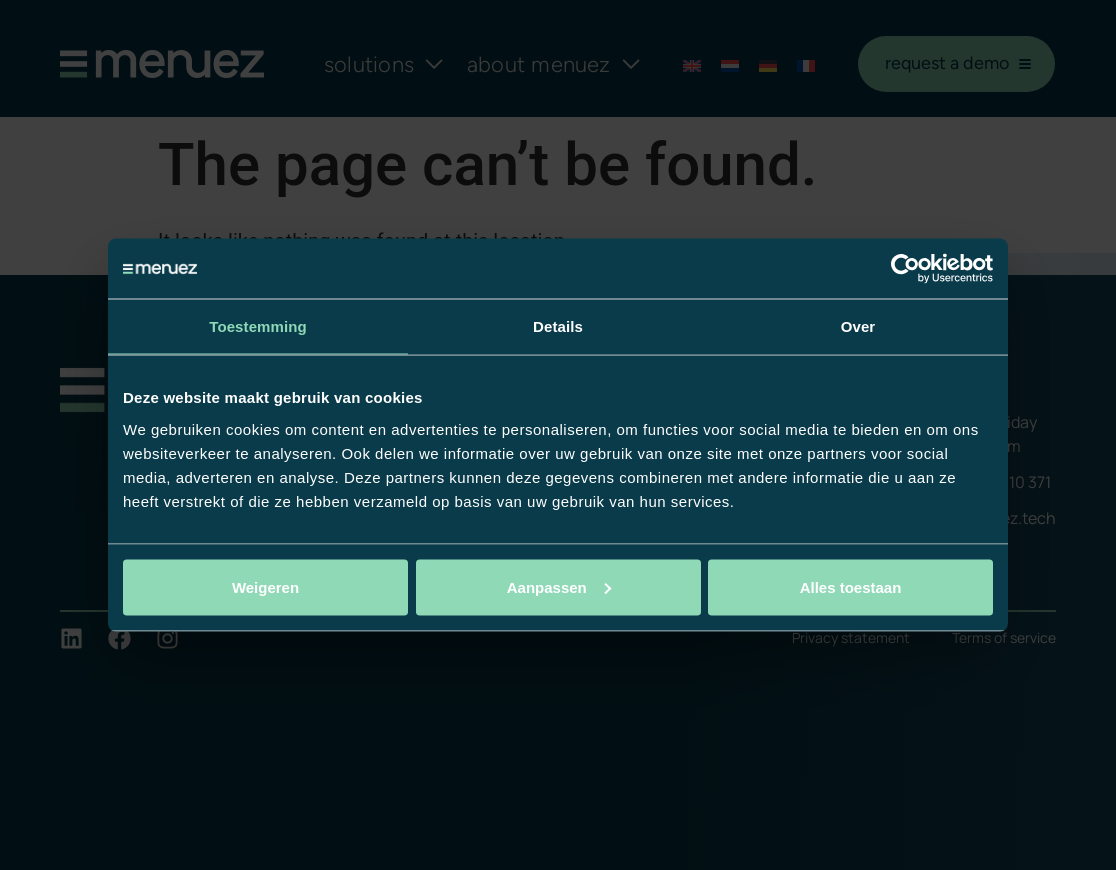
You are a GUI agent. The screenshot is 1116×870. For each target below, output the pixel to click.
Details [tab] (558, 326)
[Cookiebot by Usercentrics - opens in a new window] (905, 269)
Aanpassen (559, 586)
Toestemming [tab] (258, 326)
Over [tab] (858, 326)
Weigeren (265, 586)
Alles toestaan (851, 586)
